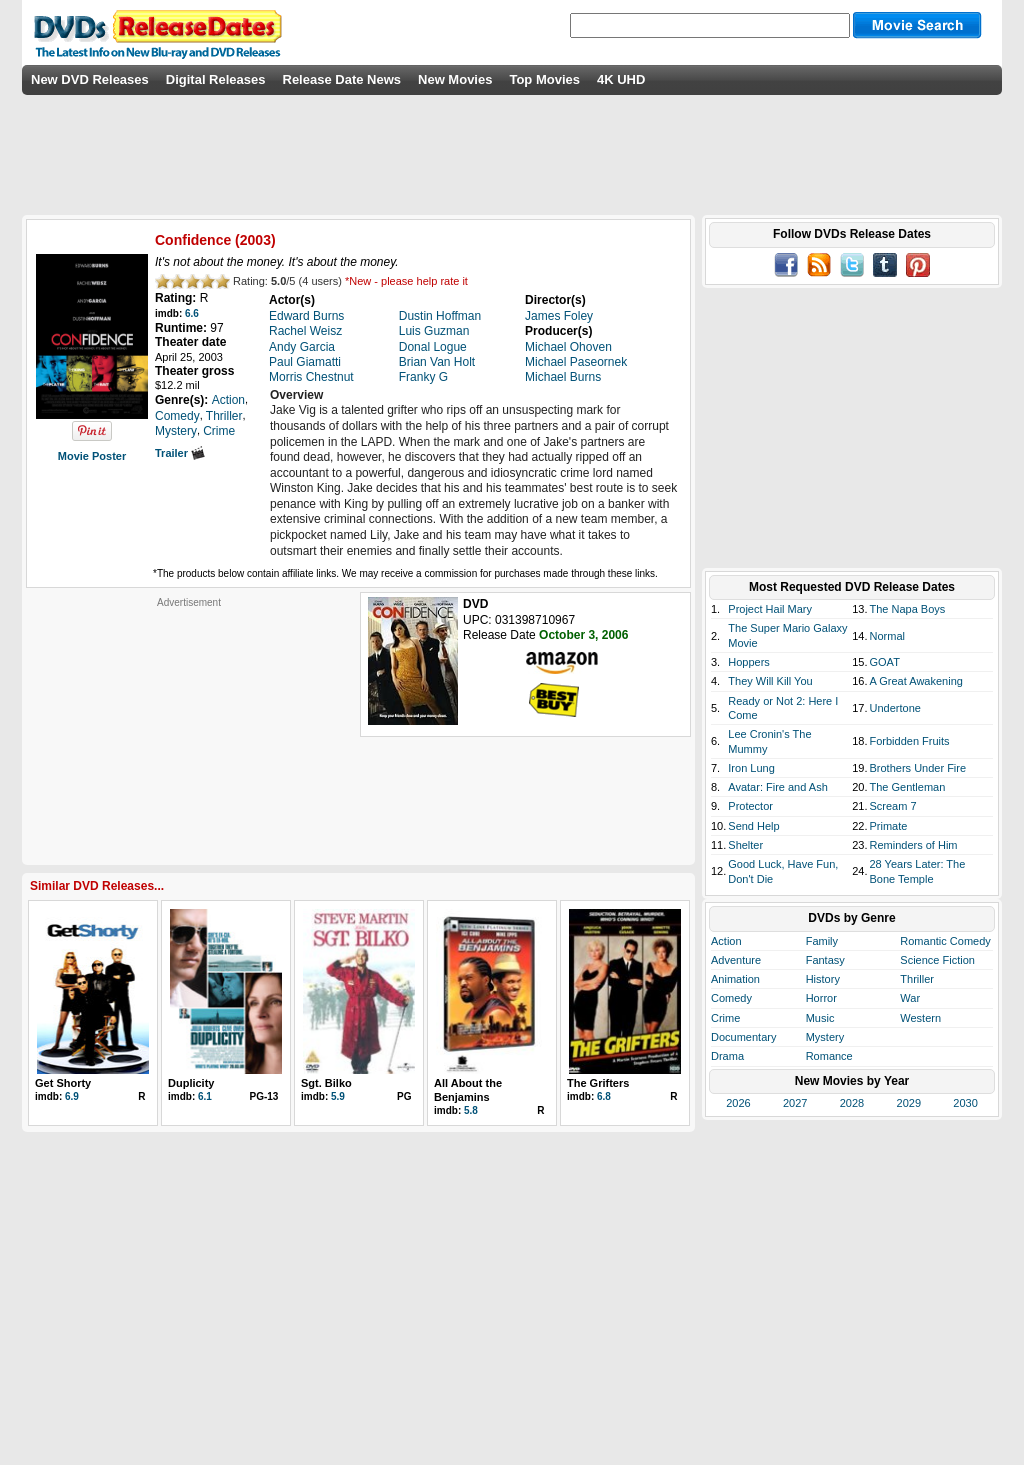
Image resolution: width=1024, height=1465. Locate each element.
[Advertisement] (189, 734)
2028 (852, 1103)
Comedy (731, 998)
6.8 (604, 1096)
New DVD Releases (90, 79)
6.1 (205, 1096)
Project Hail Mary (770, 609)
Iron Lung (751, 768)
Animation (735, 979)
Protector (750, 806)
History (823, 979)
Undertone (895, 708)
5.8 (471, 1110)
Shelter (745, 845)
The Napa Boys (908, 609)
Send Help (753, 826)
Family (822, 941)
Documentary (743, 1037)
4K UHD (621, 79)
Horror (821, 998)
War (910, 998)
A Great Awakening (916, 681)
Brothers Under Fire (918, 768)
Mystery (825, 1037)
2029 (909, 1103)
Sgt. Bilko (326, 1083)
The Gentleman (908, 787)
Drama (727, 1056)
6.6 (192, 313)
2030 (965, 1103)
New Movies (455, 79)
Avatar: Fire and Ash (777, 787)
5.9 (338, 1096)
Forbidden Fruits (910, 741)
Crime (725, 1018)
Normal (887, 636)
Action (726, 941)
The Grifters (598, 1083)
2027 (795, 1103)
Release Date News (342, 79)
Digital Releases (216, 79)
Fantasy (825, 960)
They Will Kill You (770, 681)
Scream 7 (893, 806)
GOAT (885, 662)
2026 (738, 1103)
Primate (889, 826)
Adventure (736, 960)
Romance (829, 1056)
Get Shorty (63, 1083)
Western (920, 1018)
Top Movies (544, 79)
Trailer (180, 453)
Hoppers (749, 662)
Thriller (917, 979)
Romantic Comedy (945, 941)
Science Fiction (937, 960)
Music (820, 1018)
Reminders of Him (914, 845)
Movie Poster (92, 456)
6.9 (72, 1096)
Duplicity (191, 1083)
